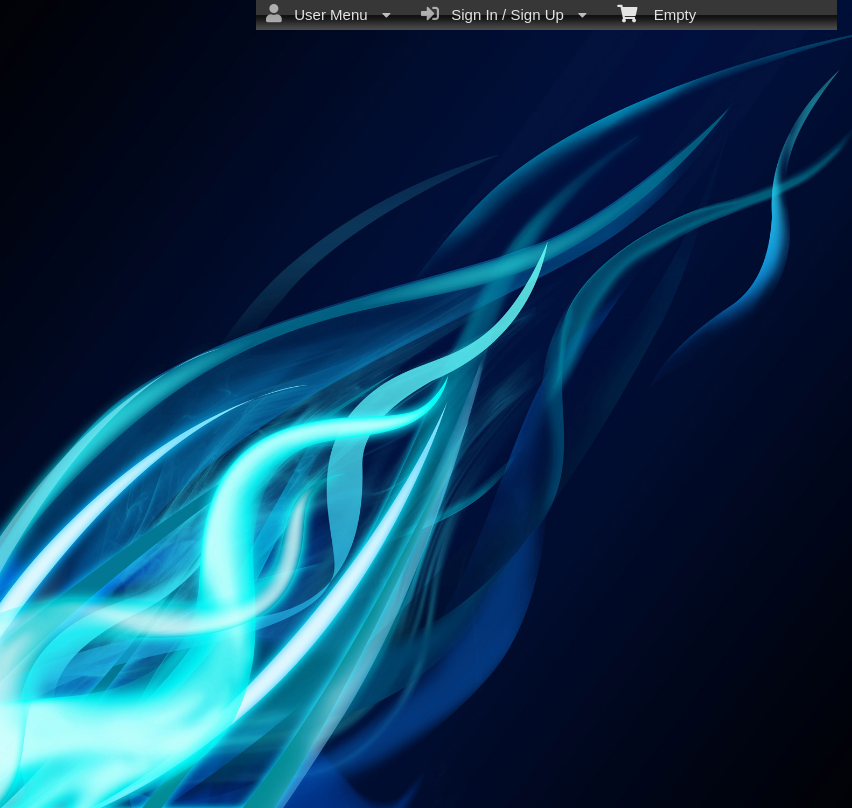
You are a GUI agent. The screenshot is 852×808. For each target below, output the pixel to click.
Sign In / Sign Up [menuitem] (504, 14)
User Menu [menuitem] (328, 14)
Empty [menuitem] (656, 13)
